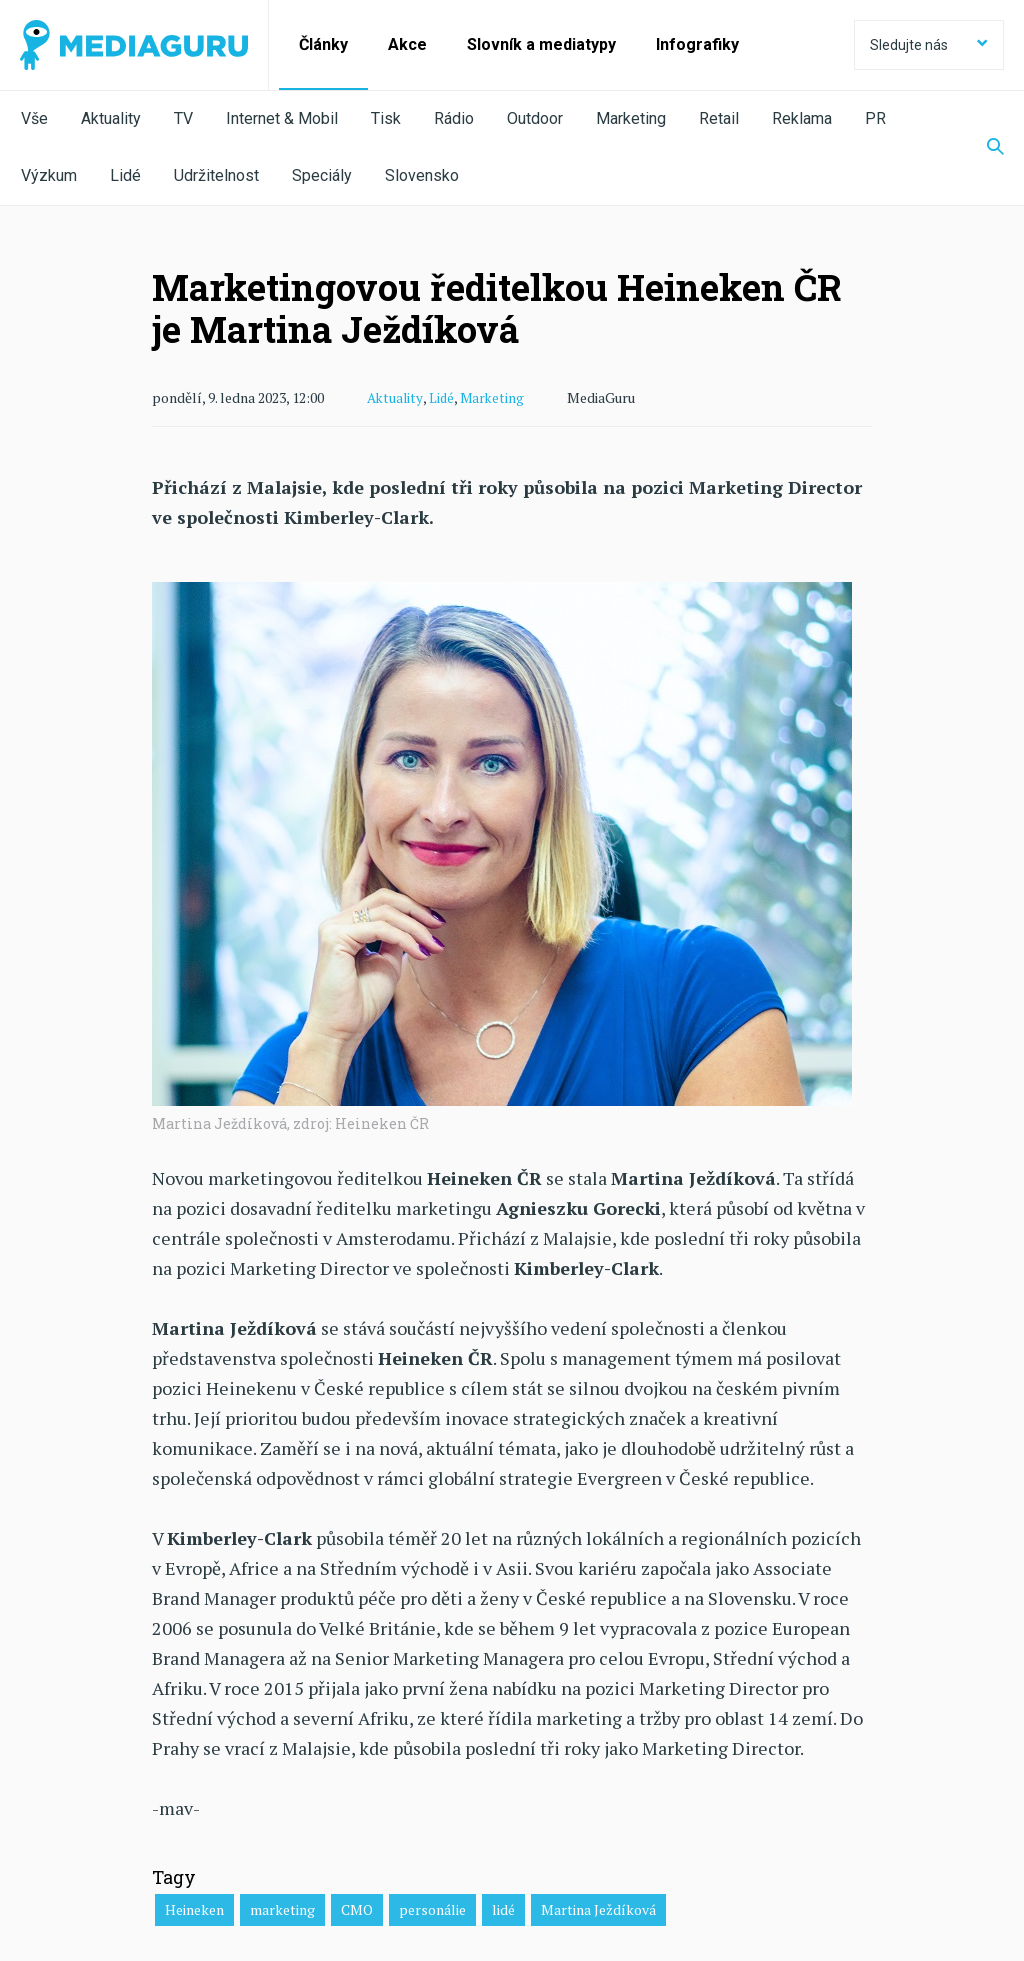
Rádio (454, 118)
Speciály (322, 175)
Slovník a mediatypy (541, 44)
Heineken (194, 1908)
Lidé (125, 175)
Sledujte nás (929, 45)
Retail (719, 118)
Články (323, 44)
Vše (34, 118)
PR (875, 118)
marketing (282, 1908)
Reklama (802, 118)
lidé (503, 1908)
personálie (432, 1908)
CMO (357, 1908)
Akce (407, 44)
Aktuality (111, 118)
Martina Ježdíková (598, 1908)
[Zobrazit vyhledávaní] (983, 148)
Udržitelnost (216, 175)
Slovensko (422, 175)
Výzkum (49, 175)
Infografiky (697, 44)
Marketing (631, 118)
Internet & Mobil (282, 118)
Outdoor (535, 118)
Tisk (386, 118)
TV (183, 118)
